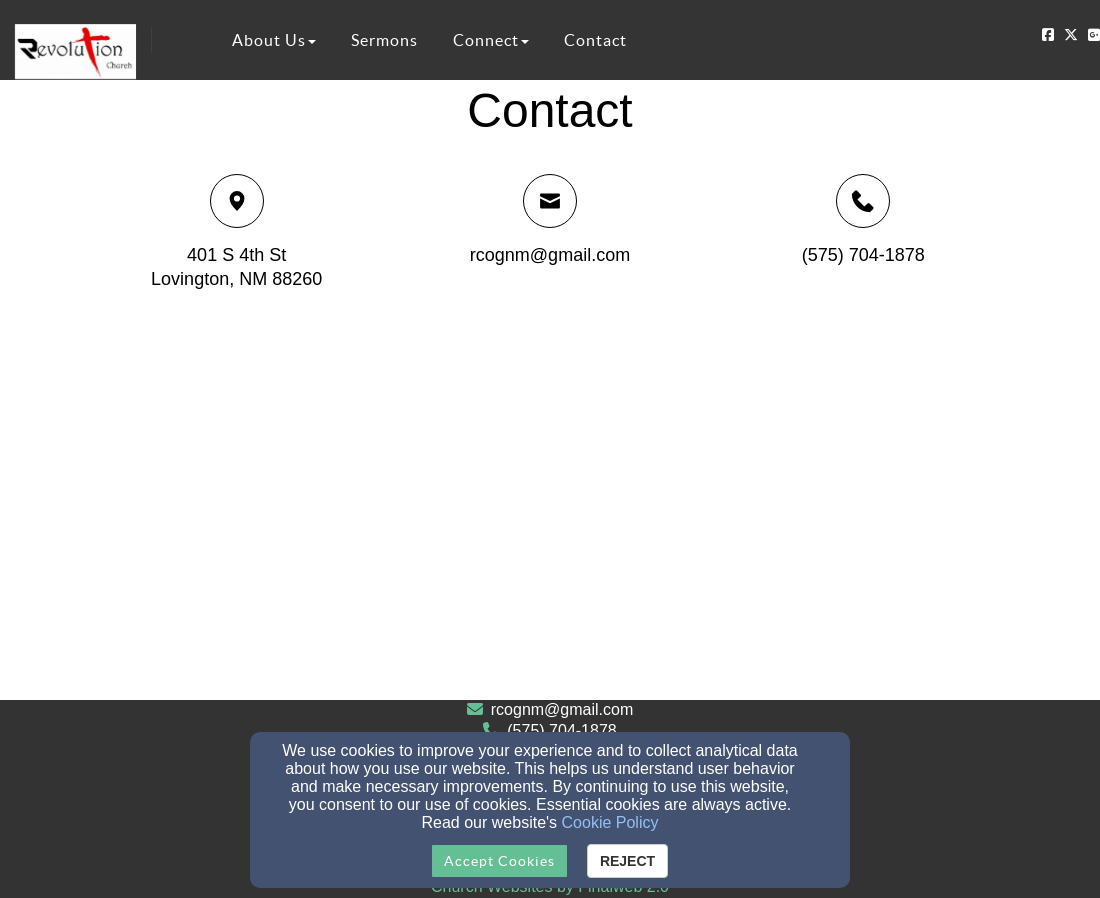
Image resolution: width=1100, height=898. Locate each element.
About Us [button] (274, 40)
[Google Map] (550, 505)
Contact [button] (595, 40)
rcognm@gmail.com (550, 255)
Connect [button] (491, 40)
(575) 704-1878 (863, 255)
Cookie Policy (610, 822)
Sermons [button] (384, 40)
